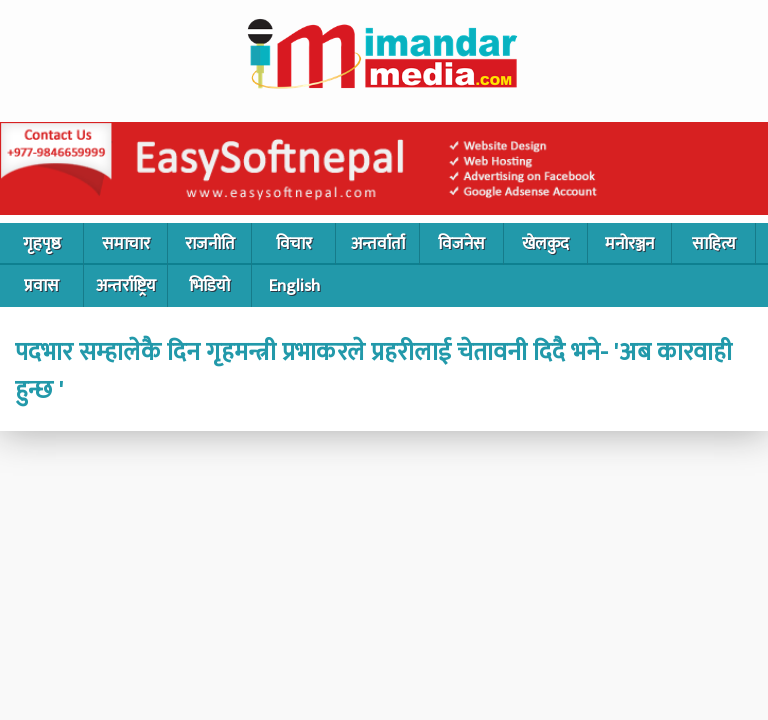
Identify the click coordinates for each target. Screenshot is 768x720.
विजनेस (461, 244)
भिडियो (209, 286)
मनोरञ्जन (629, 244)
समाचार (126, 244)
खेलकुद (545, 244)
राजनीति (210, 244)
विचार (294, 244)
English (294, 286)
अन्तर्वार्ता (378, 244)
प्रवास (41, 286)
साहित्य (714, 244)
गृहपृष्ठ (42, 244)
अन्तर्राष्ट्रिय (126, 286)
